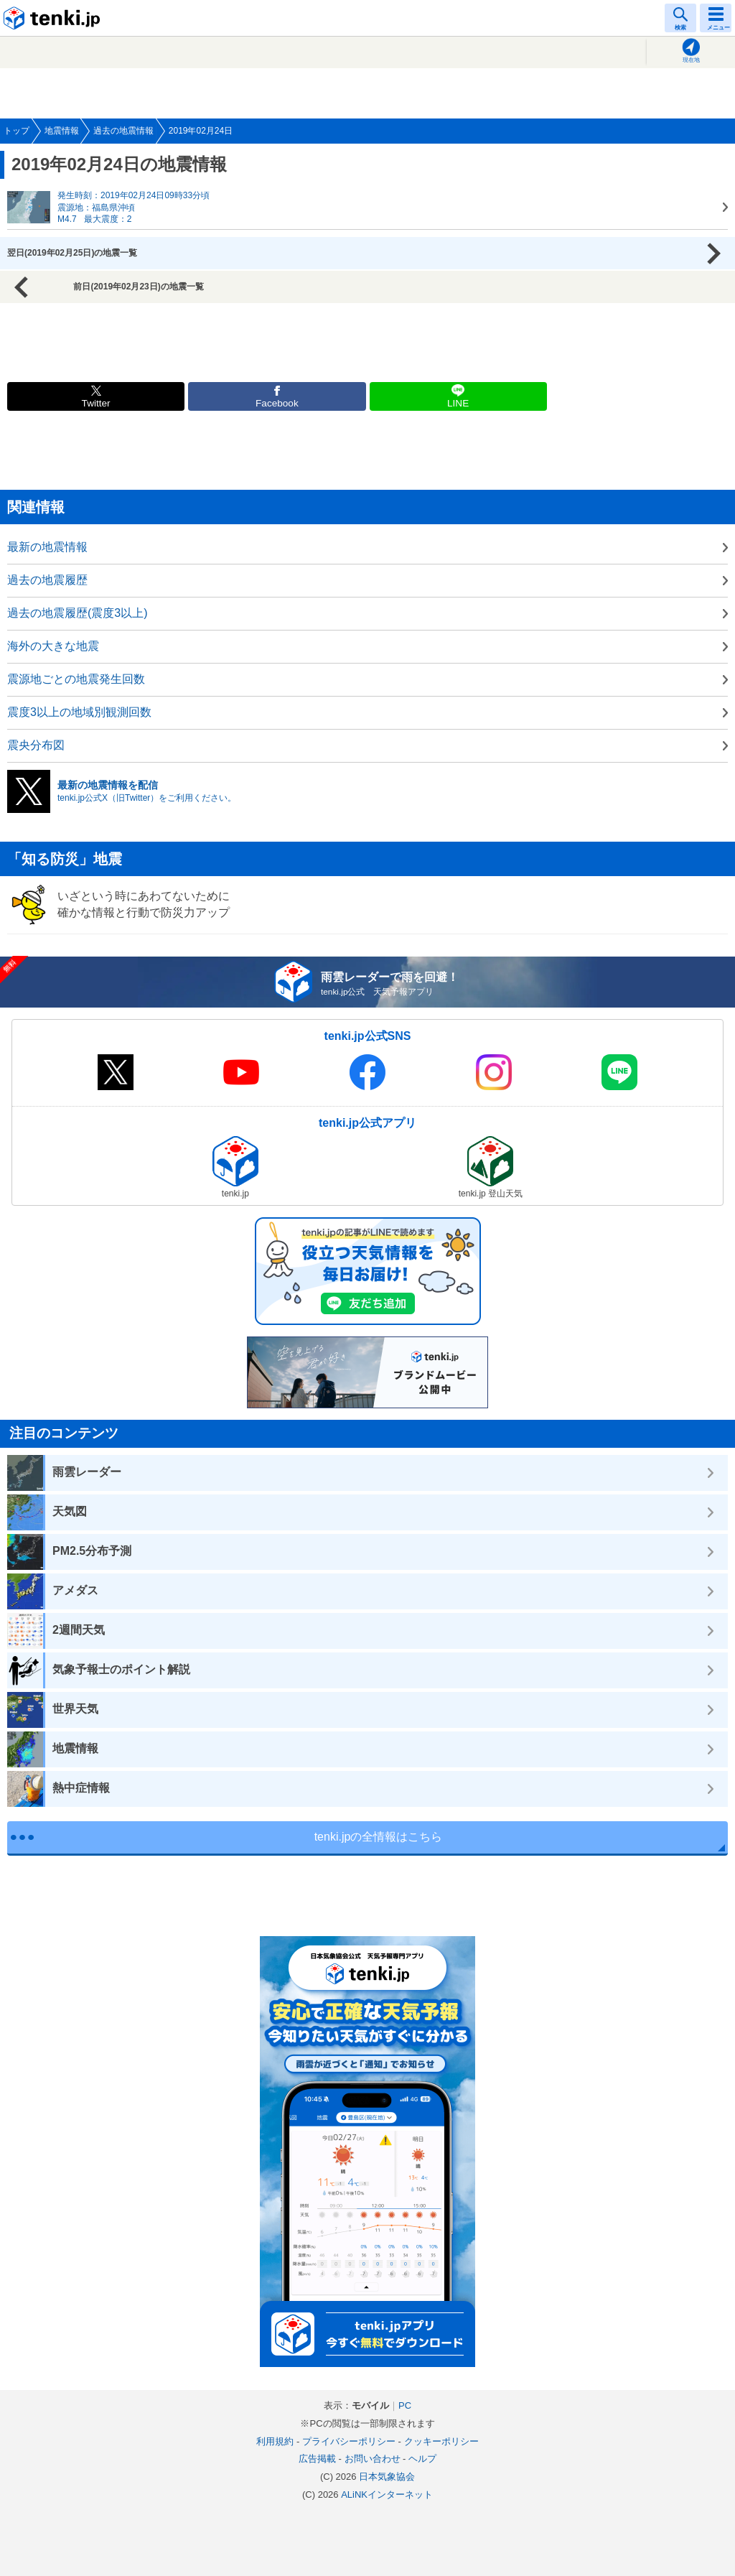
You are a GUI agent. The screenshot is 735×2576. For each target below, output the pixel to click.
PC (404, 2405)
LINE (458, 403)
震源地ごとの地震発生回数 (76, 679)
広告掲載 (317, 2458)
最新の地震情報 (47, 547)
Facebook (277, 403)
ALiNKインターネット (387, 2494)
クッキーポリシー (441, 2441)
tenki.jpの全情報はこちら (378, 1837)
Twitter (96, 403)
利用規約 (275, 2441)
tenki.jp (54, 18)
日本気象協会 (387, 2476)
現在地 (691, 60)
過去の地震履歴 (47, 580)
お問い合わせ (373, 2458)
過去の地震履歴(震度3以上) (77, 613)
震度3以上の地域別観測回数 (79, 712)
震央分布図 (36, 745)
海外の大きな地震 (53, 646)
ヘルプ (422, 2458)
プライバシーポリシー (348, 2441)
